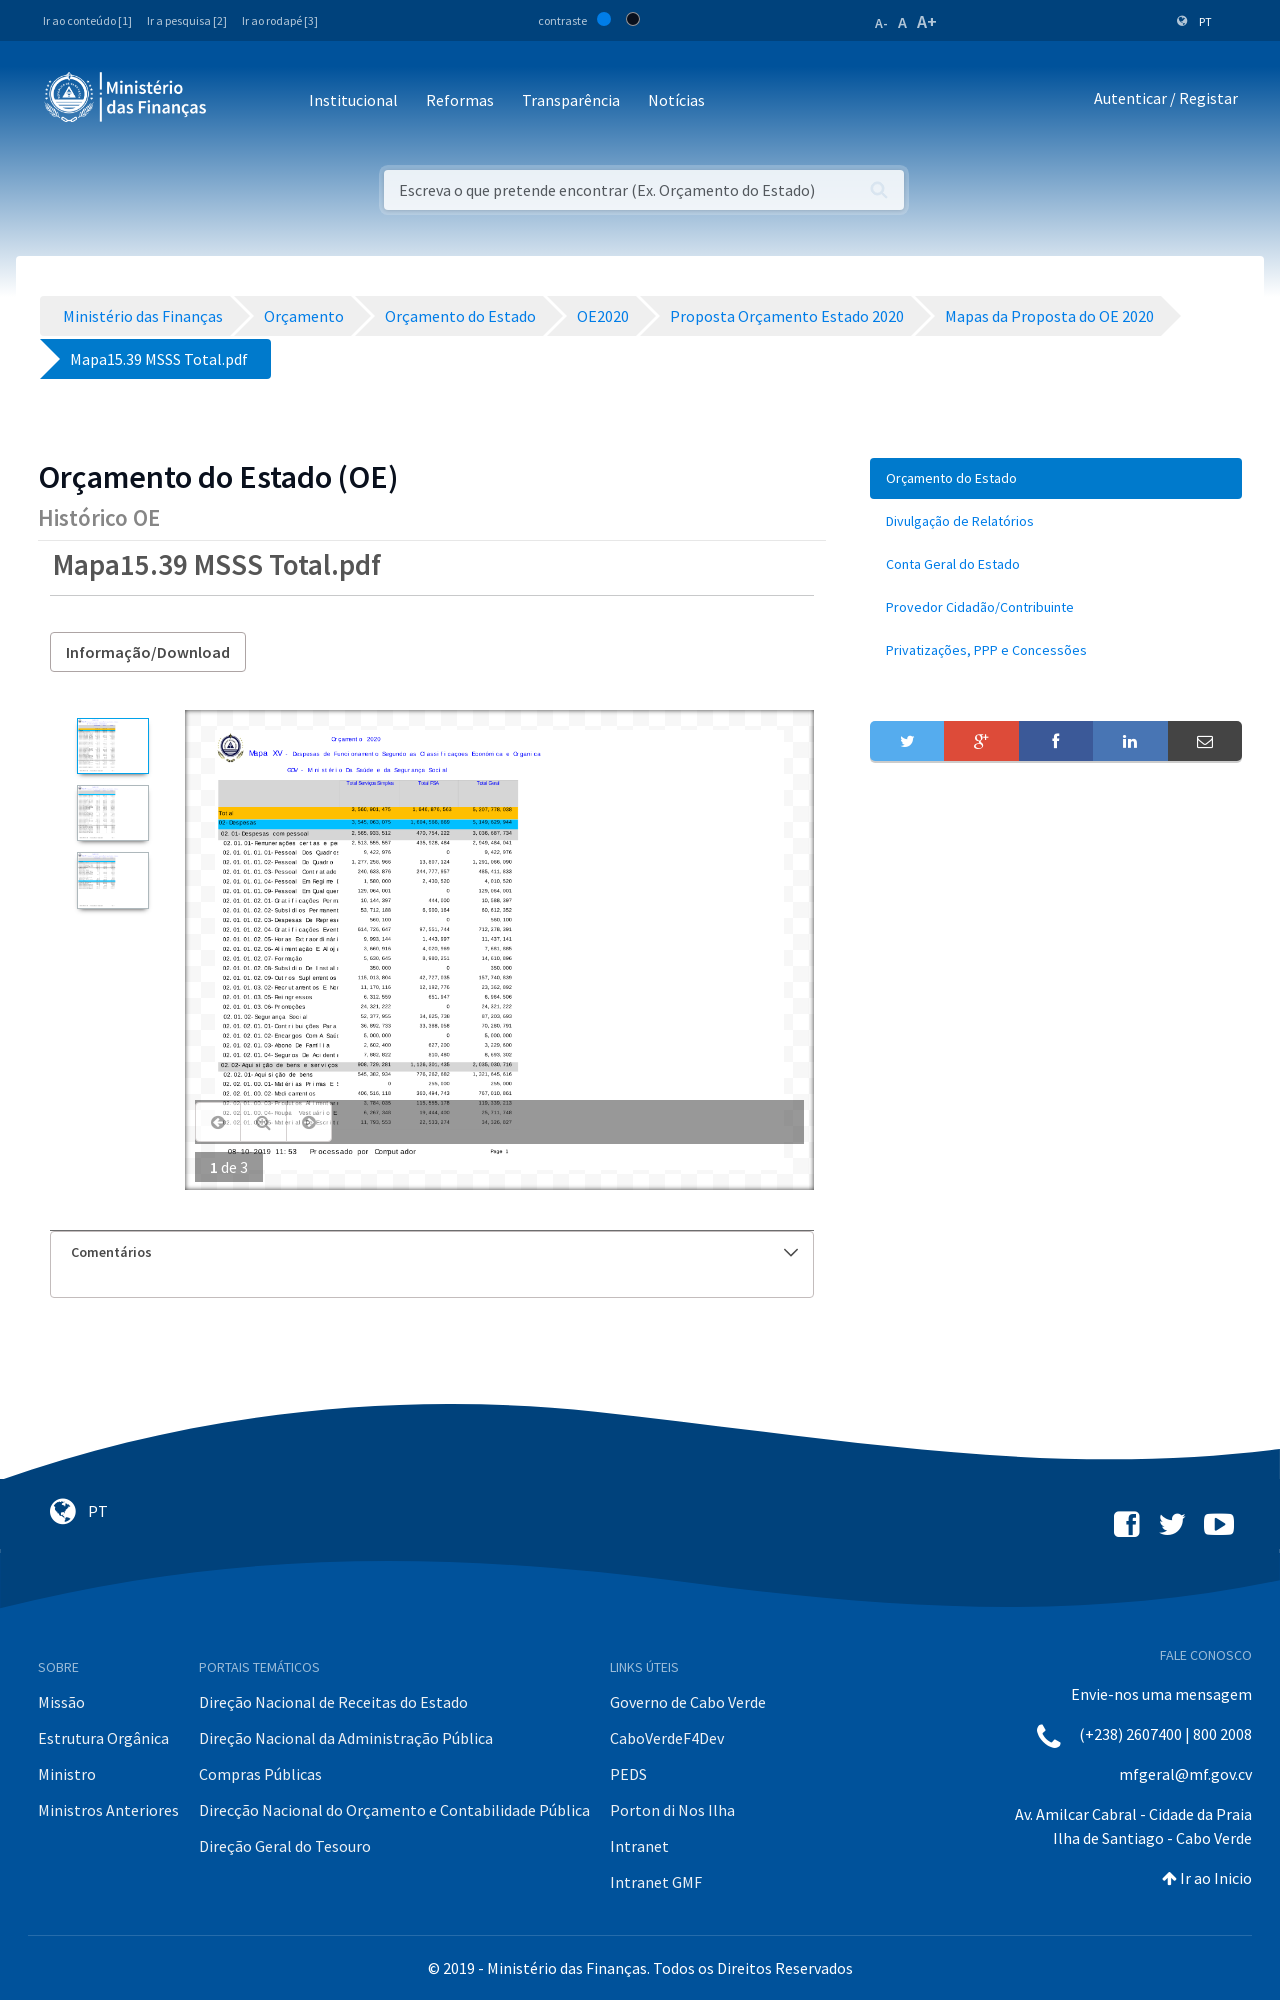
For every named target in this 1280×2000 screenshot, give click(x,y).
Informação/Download (148, 652)
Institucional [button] (353, 100)
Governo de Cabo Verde (688, 1702)
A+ (927, 21)
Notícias (676, 100)
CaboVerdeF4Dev (667, 1738)
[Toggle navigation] (238, 101)
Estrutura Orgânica (103, 1738)
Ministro (67, 1774)
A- (881, 23)
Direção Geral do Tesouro (285, 1846)
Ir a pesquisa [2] (187, 20)
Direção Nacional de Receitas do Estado (333, 1702)
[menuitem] (1056, 478)
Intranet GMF (656, 1882)
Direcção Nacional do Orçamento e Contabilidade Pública (394, 1810)
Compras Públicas (260, 1774)
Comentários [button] (434, 1252)
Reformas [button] (460, 100)
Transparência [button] (571, 100)
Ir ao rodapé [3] (280, 20)
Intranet (639, 1846)
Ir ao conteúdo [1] (87, 20)
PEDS (628, 1774)
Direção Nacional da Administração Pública (346, 1738)
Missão (61, 1702)
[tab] (432, 1252)
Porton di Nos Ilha (672, 1810)
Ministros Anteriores (108, 1810)
